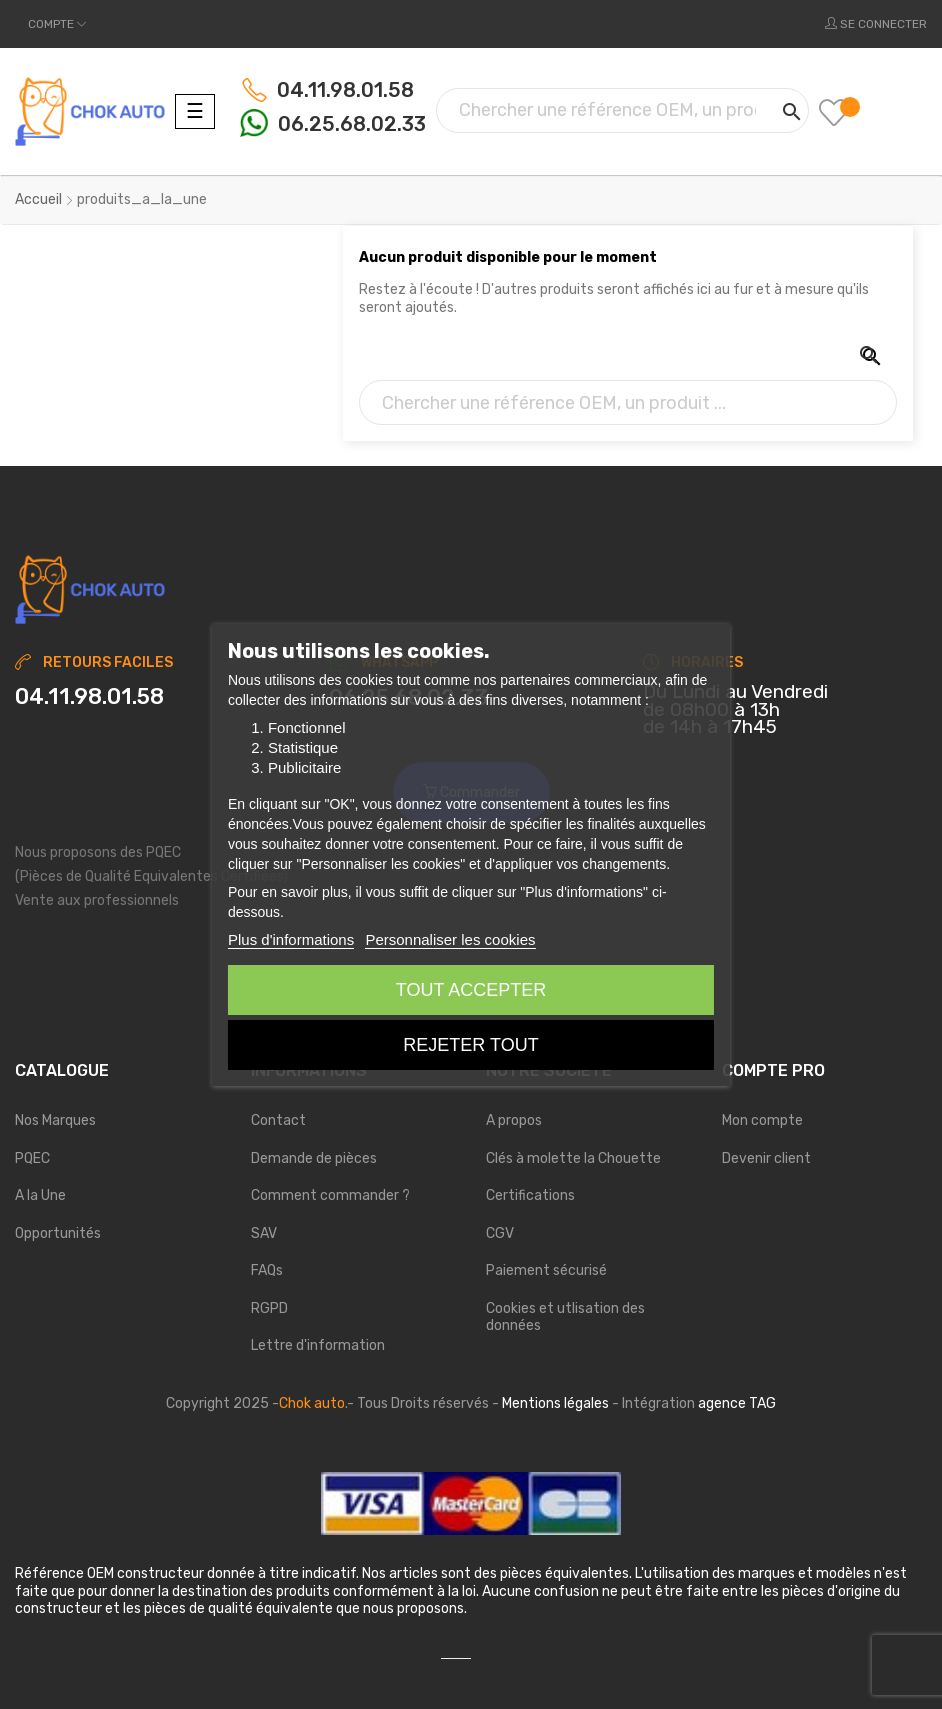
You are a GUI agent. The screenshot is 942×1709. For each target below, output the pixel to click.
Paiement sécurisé (546, 1270)
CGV (500, 1233)
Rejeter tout (470, 1045)
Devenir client (766, 1158)
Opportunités (58, 1233)
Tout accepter (471, 990)
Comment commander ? (330, 1195)
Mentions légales (555, 1403)
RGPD (269, 1308)
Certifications (530, 1195)
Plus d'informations (291, 939)
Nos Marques (55, 1120)
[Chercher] (622, 110)
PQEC (32, 1158)
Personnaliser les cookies (450, 939)
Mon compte (762, 1120)
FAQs (267, 1270)
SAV (264, 1233)
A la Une (40, 1195)
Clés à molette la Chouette (573, 1158)
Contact (278, 1120)
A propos (514, 1120)
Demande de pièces (314, 1158)
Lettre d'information (318, 1345)
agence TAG (737, 1403)
